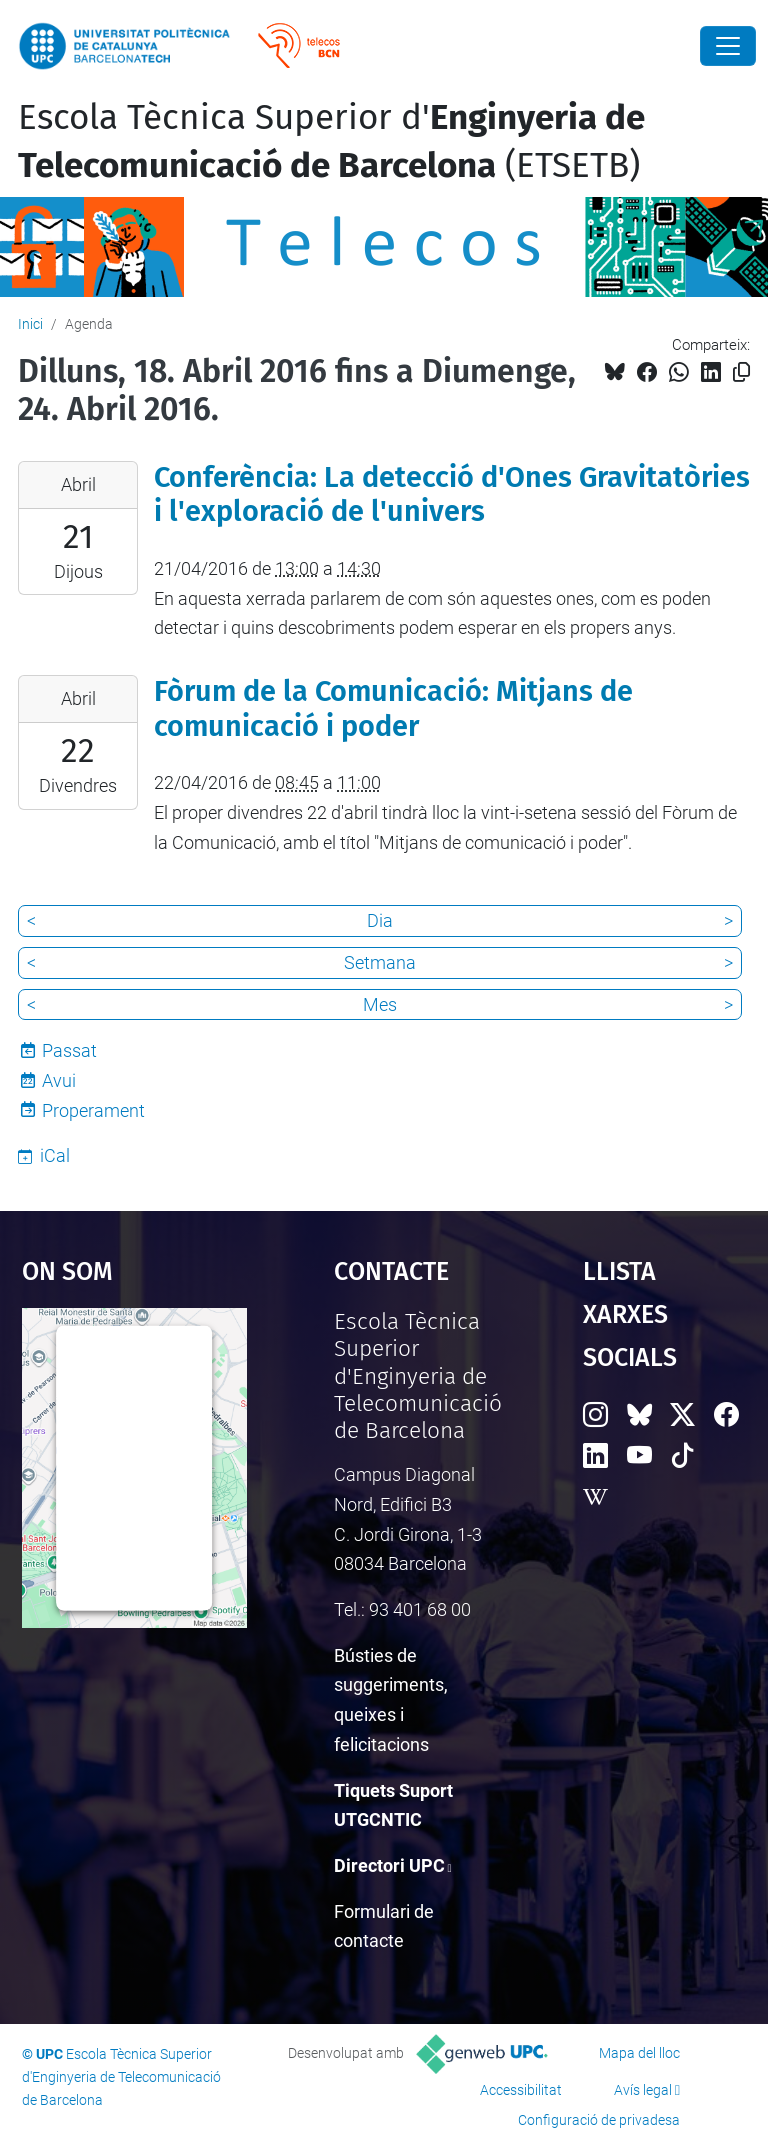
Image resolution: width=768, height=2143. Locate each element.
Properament (93, 1110)
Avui (59, 1080)
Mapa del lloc (639, 2053)
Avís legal (643, 2090)
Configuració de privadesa (599, 2120)
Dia (380, 920)
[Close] (728, 46)
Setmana (380, 962)
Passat (69, 1050)
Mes (380, 1004)
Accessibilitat (521, 2090)
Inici (30, 324)
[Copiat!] (741, 372)
